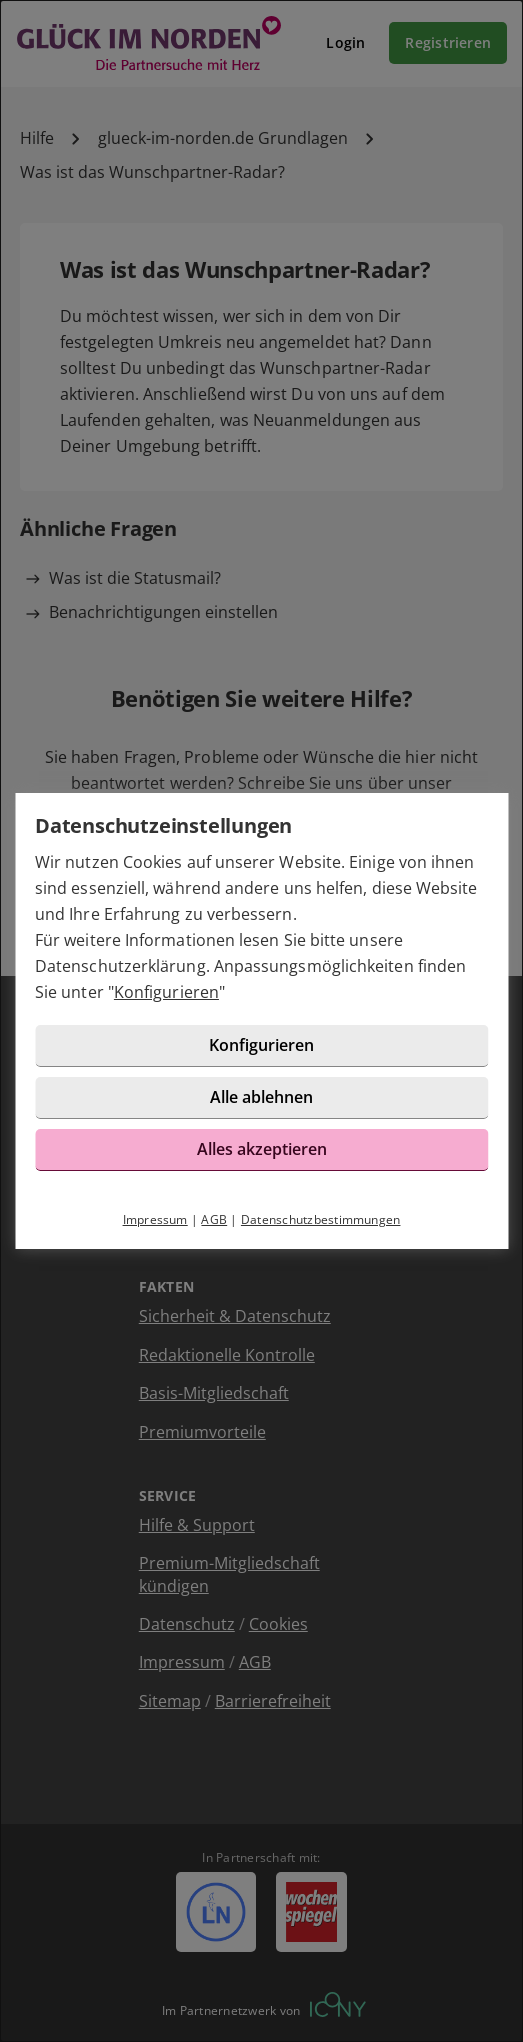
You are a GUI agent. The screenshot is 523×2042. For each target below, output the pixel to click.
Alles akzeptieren (262, 1149)
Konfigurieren (166, 992)
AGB (214, 1219)
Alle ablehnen (261, 1097)
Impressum (155, 1219)
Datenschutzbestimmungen (321, 1219)
